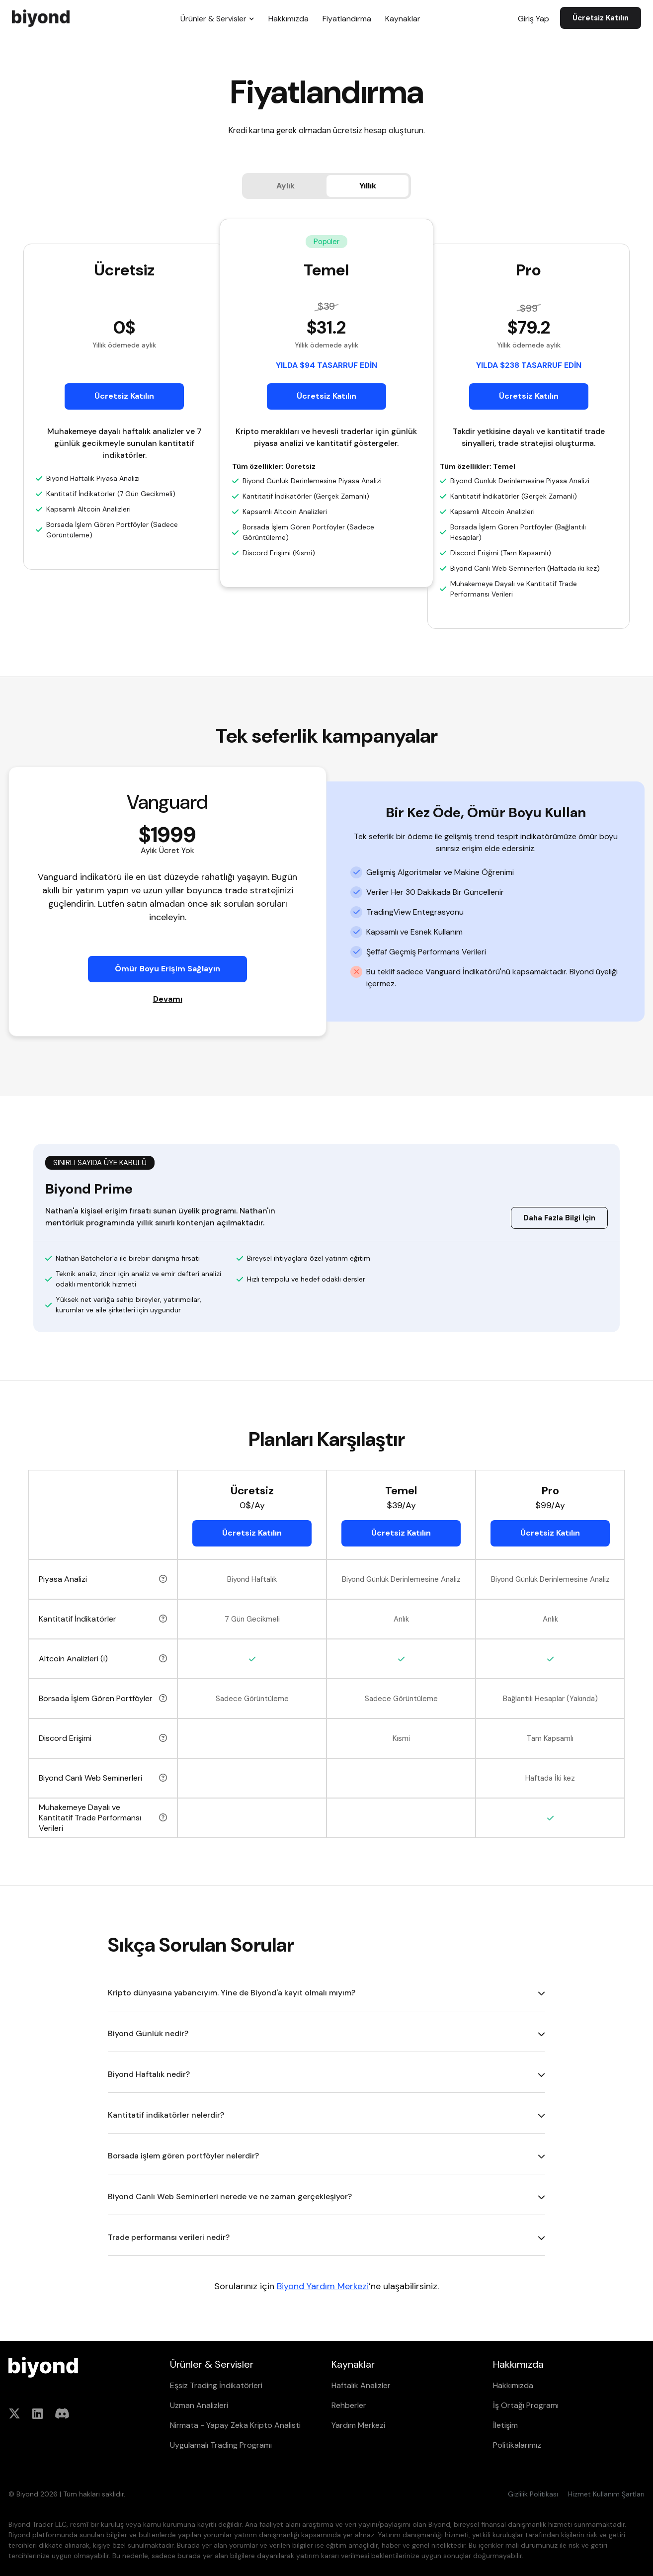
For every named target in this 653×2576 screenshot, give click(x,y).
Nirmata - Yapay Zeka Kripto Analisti (235, 2425)
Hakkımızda (288, 18)
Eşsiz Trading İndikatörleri (216, 2385)
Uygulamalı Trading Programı (221, 2445)
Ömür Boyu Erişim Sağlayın (167, 968)
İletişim (505, 2425)
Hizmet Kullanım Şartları (606, 2494)
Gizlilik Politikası (533, 2494)
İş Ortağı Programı (526, 2405)
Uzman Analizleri (199, 2405)
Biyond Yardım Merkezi (323, 2286)
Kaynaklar (402, 18)
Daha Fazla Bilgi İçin (559, 1218)
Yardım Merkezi (358, 2425)
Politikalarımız (517, 2445)
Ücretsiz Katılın (600, 18)
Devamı (167, 999)
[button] (217, 18)
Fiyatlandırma (347, 18)
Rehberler (348, 2405)
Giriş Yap (533, 18)
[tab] (285, 186)
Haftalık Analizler (361, 2385)
